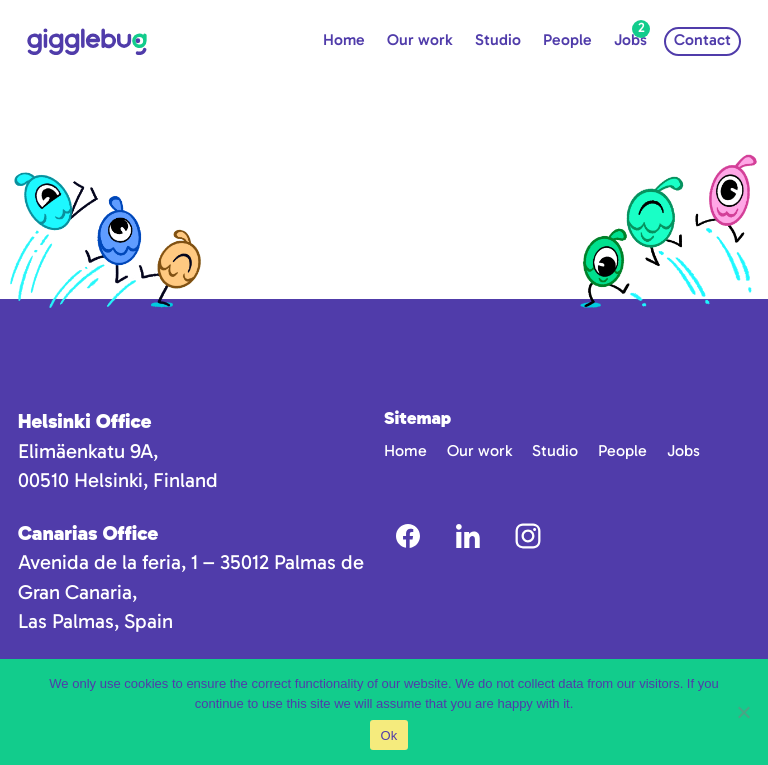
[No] (743, 712)
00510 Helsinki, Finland (118, 480)
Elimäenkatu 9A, (88, 451)
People (567, 39)
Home (344, 39)
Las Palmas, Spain (95, 621)
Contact (702, 39)
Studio (498, 39)
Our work (420, 39)
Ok (388, 735)
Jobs (630, 39)
